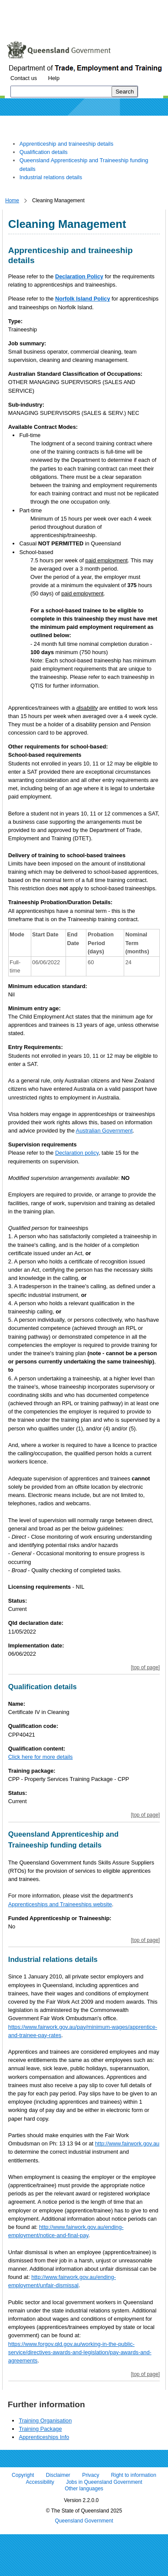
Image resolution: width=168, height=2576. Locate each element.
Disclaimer (58, 2475)
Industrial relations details (51, 177)
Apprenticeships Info (44, 2437)
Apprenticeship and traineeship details (66, 143)
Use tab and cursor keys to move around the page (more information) (75, 24)
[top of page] (145, 1667)
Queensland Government (84, 2521)
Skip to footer (125, 6)
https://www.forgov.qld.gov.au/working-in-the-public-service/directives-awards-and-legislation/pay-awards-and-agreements (80, 2352)
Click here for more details (40, 1757)
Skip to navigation (75, 6)
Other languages (84, 2489)
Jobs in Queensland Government (104, 2482)
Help (53, 78)
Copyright (23, 2475)
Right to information (133, 2475)
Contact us (23, 78)
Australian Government (104, 1130)
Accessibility (40, 2482)
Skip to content (24, 6)
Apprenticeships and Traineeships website (60, 1904)
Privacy (90, 2475)
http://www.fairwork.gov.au (127, 2143)
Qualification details (44, 152)
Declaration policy (77, 1152)
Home (12, 200)
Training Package (40, 2429)
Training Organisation (45, 2420)
